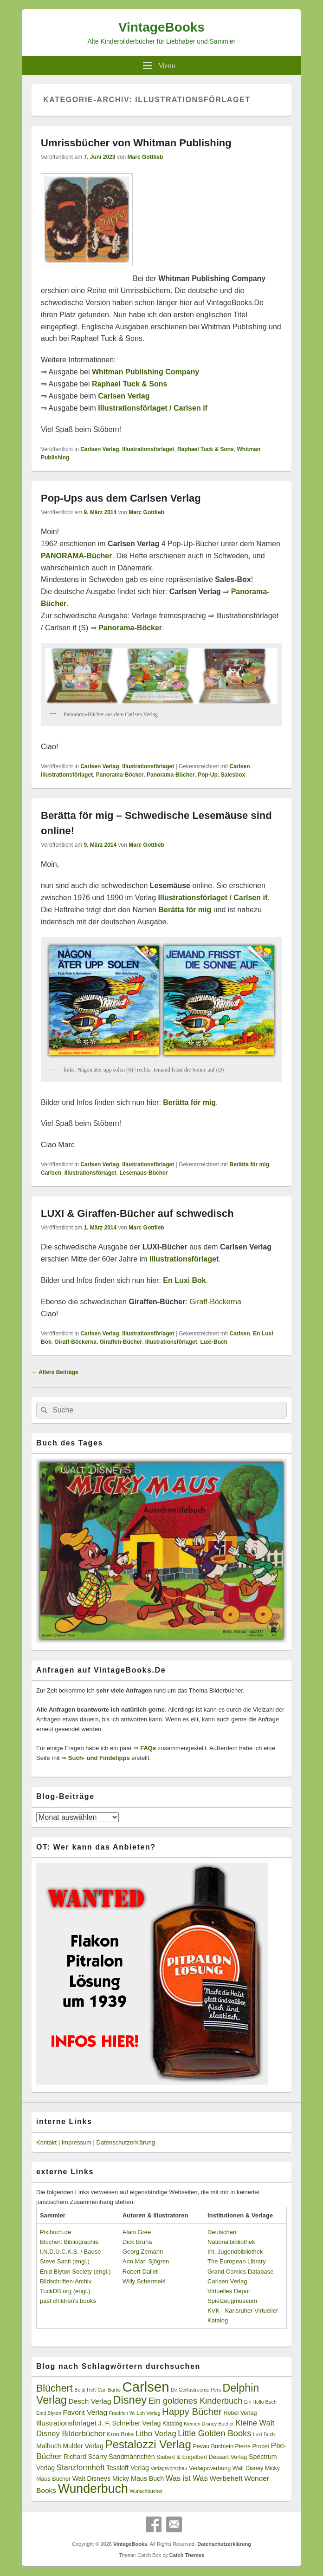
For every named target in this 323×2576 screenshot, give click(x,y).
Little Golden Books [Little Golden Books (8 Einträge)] (214, 2433)
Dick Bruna (137, 2241)
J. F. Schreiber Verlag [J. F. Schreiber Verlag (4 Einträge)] (129, 2423)
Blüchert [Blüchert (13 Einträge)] (54, 2388)
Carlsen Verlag (123, 396)
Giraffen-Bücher (121, 1342)
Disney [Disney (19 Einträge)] (130, 2399)
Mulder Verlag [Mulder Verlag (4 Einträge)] (83, 2446)
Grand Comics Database (240, 2271)
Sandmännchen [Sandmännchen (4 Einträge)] (132, 2456)
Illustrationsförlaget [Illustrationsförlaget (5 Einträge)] (66, 2423)
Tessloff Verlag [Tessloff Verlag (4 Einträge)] (127, 2467)
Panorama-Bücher (170, 774)
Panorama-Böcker (130, 628)
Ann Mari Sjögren (146, 2261)
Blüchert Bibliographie (69, 2241)
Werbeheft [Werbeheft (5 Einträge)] (225, 2478)
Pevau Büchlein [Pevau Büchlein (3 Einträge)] (213, 2446)
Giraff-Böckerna (215, 1302)
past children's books (68, 2300)
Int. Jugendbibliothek (235, 2251)
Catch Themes (186, 2555)
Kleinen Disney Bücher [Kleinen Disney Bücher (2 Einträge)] (209, 2423)
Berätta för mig (249, 1164)
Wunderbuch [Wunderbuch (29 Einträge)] (93, 2489)
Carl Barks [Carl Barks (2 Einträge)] (109, 2390)
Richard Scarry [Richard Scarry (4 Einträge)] (85, 2456)
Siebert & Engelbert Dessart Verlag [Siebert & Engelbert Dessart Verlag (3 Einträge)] (201, 2457)
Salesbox (232, 774)
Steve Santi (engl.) (65, 2261)
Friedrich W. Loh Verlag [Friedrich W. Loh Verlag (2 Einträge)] (135, 2413)
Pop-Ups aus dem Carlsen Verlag (121, 498)
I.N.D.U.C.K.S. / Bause (70, 2251)
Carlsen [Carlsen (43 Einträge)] (145, 2386)
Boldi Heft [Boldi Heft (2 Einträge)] (85, 2390)
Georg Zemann (143, 2251)
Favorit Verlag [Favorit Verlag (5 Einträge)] (85, 2412)
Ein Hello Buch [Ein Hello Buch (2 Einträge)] (260, 2402)
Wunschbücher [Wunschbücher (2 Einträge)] (145, 2491)
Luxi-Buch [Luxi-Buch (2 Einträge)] (264, 2434)
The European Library (236, 2261)
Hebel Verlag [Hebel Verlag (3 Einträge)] (240, 2413)
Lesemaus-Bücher (143, 1173)
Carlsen (239, 766)
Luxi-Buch (213, 1342)
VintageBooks (161, 27)
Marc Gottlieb (145, 157)
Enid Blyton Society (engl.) (75, 2271)
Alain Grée (137, 2232)
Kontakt (46, 2142)
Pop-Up (208, 774)
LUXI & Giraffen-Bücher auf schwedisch (137, 1213)
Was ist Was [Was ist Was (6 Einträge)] (187, 2478)
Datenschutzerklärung (126, 2142)
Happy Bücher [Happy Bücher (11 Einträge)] (192, 2411)
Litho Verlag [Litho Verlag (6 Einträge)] (156, 2433)
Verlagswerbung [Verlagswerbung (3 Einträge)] (210, 2468)
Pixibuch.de (55, 2232)
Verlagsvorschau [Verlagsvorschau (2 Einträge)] (169, 2468)
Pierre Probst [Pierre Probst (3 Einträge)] (252, 2446)
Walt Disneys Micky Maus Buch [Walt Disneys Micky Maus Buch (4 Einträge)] (118, 2478)
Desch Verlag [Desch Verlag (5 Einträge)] (89, 2401)
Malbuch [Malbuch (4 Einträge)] (48, 2446)
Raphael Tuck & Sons (205, 449)
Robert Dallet (140, 2271)
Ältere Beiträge (55, 1372)
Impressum (76, 2142)
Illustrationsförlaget (148, 449)
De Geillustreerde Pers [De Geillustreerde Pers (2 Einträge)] (196, 2390)
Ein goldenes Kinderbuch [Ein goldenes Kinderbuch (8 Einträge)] (196, 2401)
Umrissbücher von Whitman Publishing (136, 143)
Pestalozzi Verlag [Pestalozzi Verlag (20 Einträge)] (148, 2444)
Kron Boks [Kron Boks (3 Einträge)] (120, 2434)
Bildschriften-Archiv (65, 2281)
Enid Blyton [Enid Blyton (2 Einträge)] (48, 2413)
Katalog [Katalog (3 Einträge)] (172, 2423)
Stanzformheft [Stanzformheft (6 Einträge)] (80, 2467)
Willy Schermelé (144, 2281)
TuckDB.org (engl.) (65, 2291)
